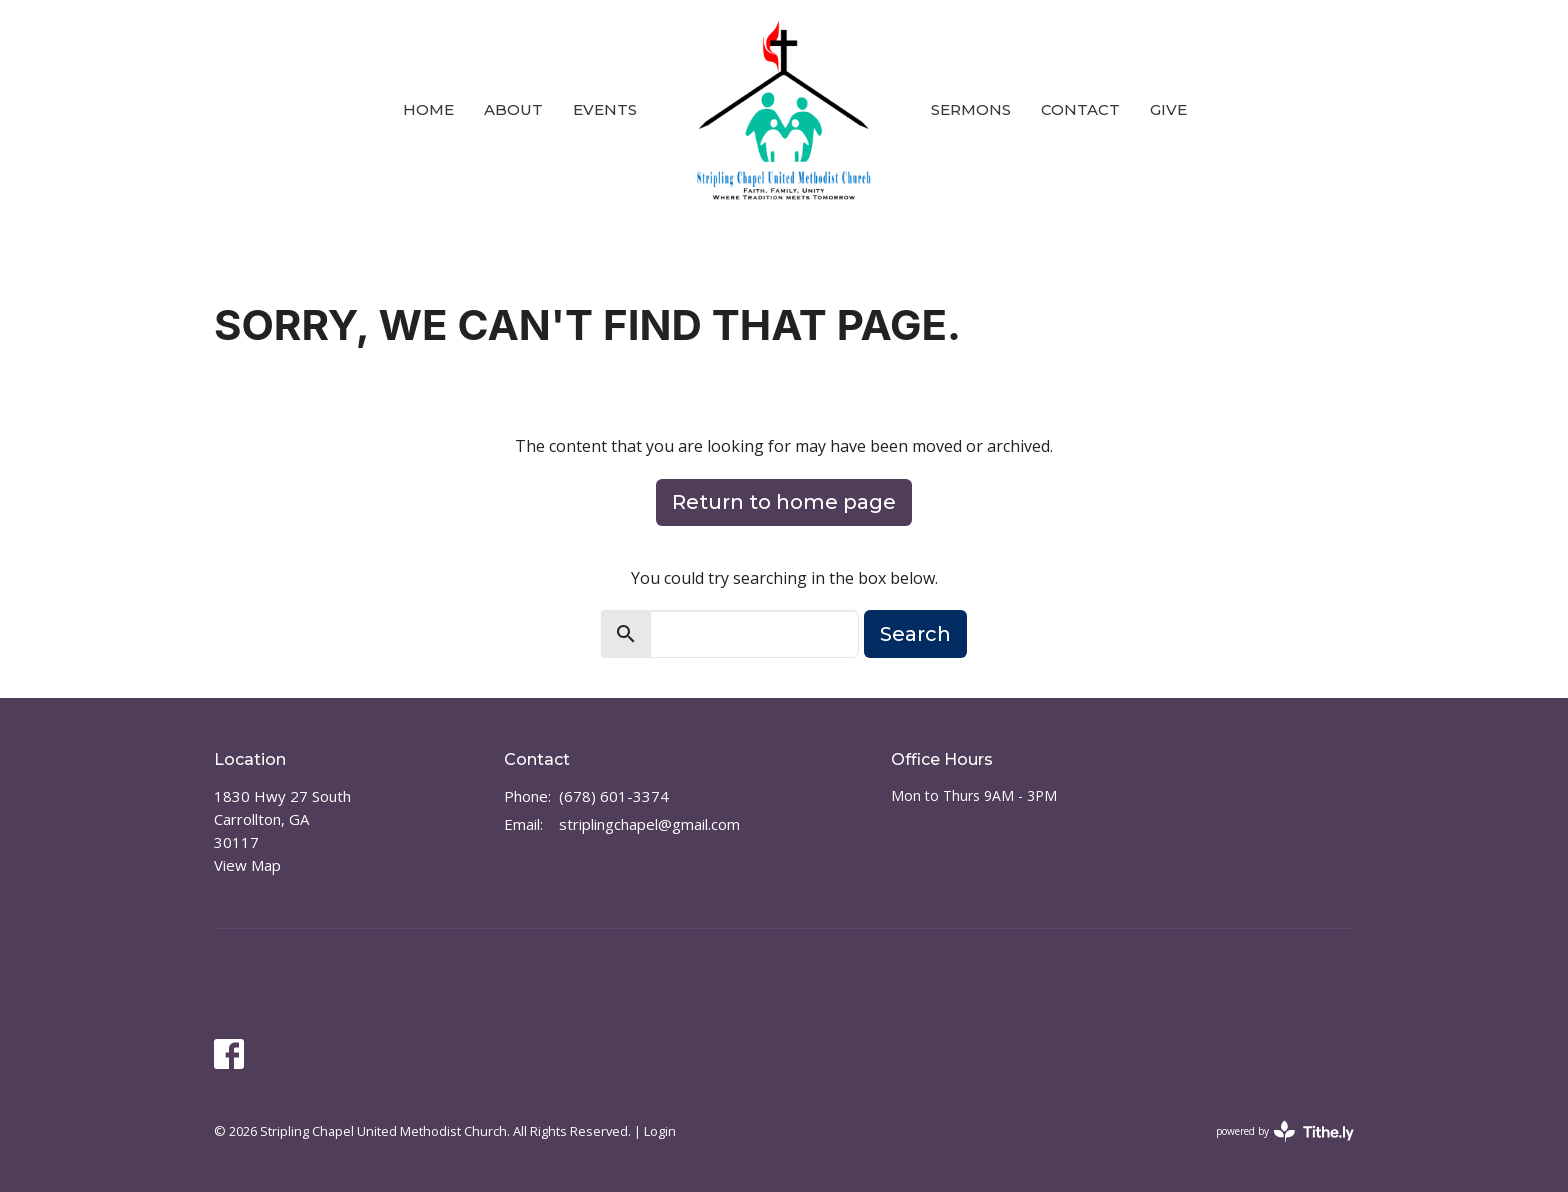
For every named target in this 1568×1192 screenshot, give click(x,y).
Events (605, 109)
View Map (247, 865)
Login (660, 1131)
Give (1168, 109)
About (513, 109)
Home (428, 109)
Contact (1080, 109)
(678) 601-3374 (614, 796)
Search (915, 634)
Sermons (971, 109)
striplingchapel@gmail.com (649, 824)
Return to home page (784, 502)
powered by (1285, 1131)
